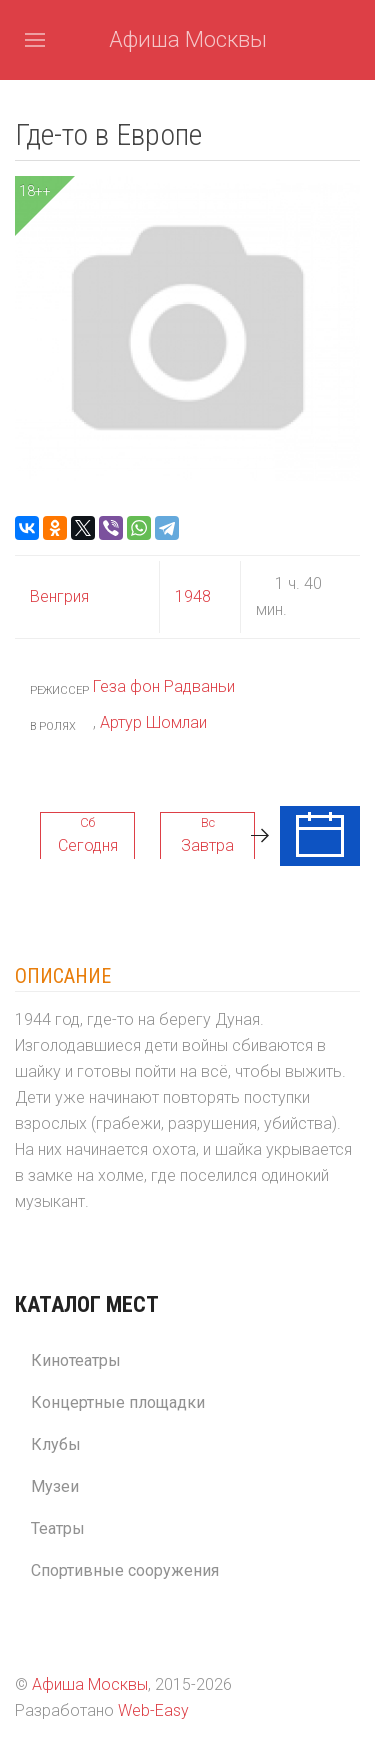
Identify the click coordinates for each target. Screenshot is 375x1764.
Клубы (56, 1444)
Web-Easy (153, 1710)
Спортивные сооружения (125, 1570)
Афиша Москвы (188, 39)
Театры (58, 1528)
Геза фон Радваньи (164, 686)
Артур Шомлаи (153, 722)
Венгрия (59, 596)
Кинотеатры (76, 1360)
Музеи (55, 1486)
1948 (193, 596)
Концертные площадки (118, 1402)
